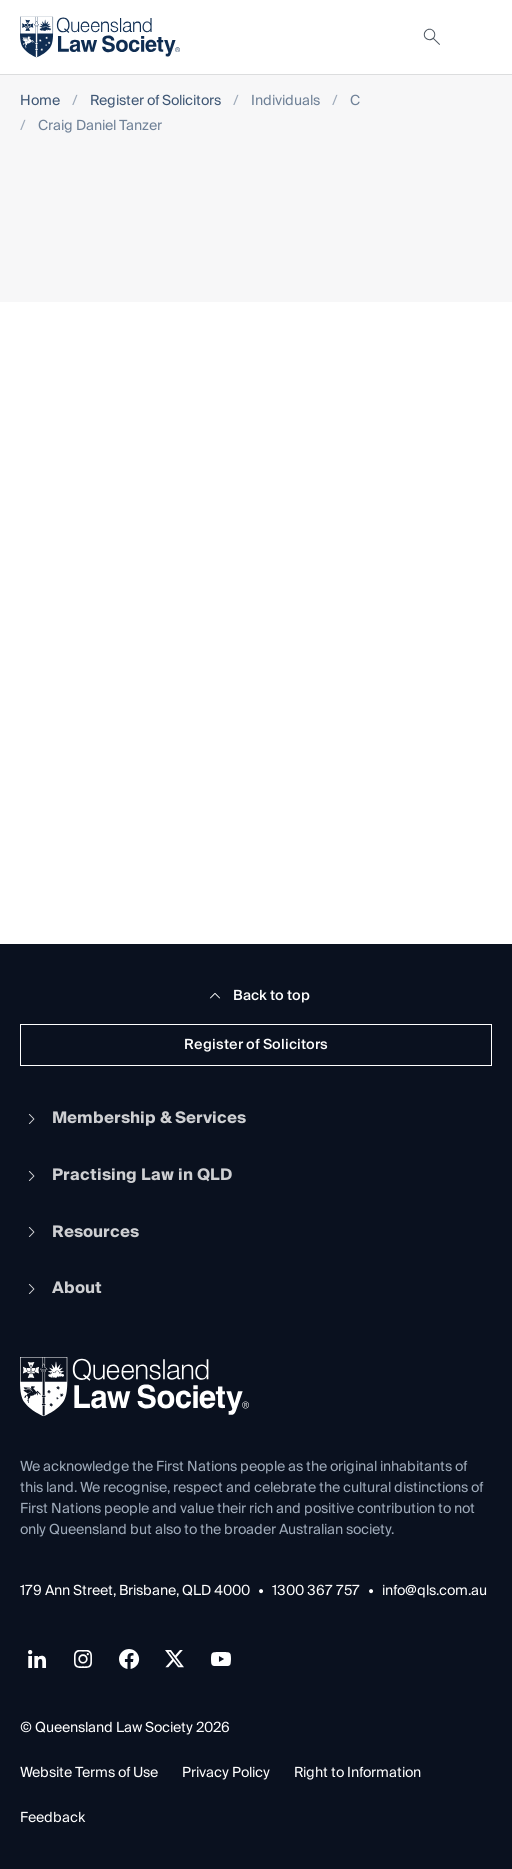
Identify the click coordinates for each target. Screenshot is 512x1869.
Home (40, 101)
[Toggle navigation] (476, 37)
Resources (79, 1232)
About (61, 1288)
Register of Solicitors (155, 101)
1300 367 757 (316, 1591)
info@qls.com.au (434, 1591)
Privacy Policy (226, 1773)
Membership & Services (133, 1118)
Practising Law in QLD (126, 1175)
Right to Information (357, 1773)
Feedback (52, 1818)
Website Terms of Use (89, 1773)
